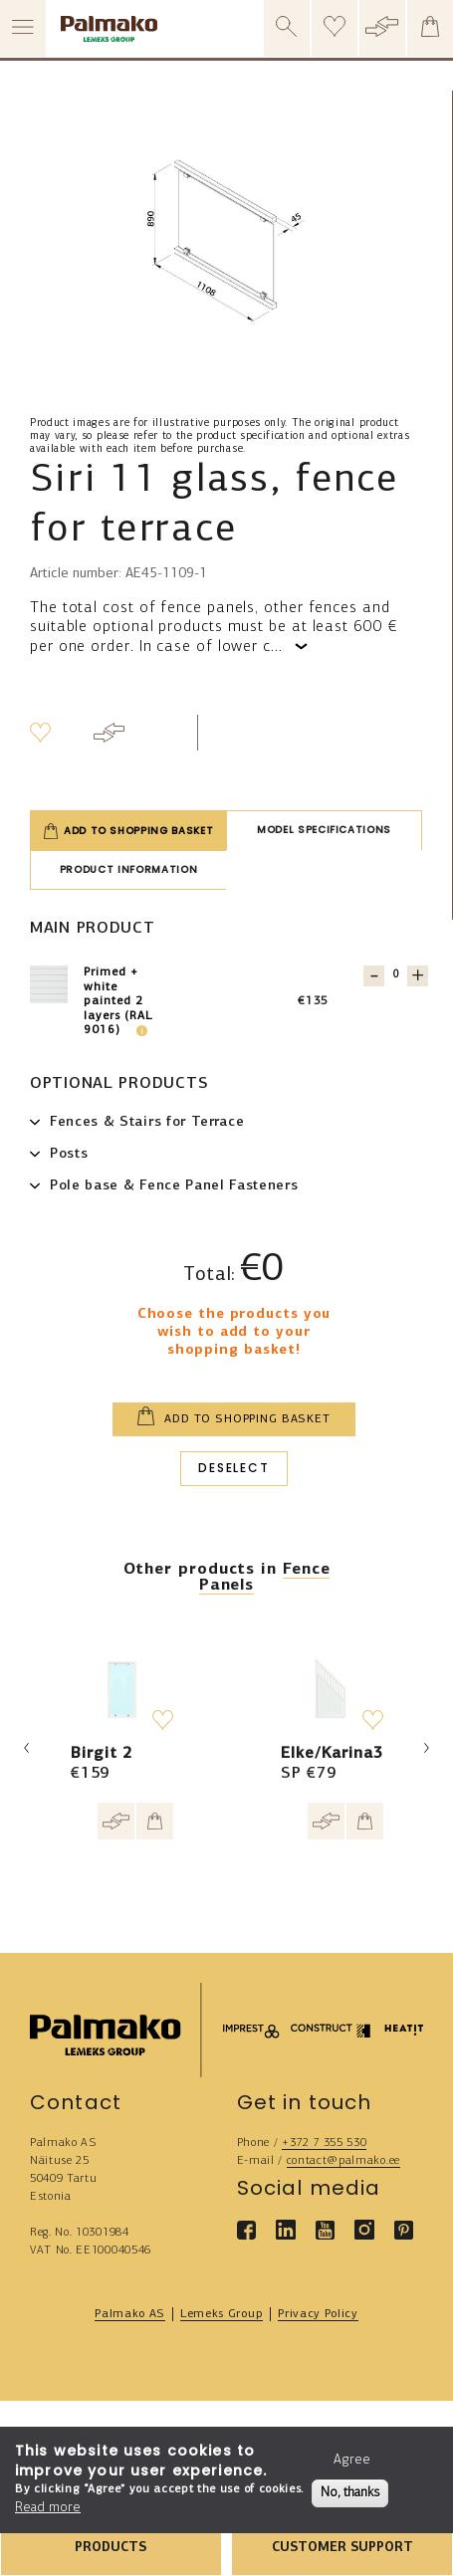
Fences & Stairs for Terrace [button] (147, 1122)
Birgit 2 (101, 1754)
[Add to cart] (154, 1821)
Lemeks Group (221, 2314)
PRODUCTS (110, 2547)
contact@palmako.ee (343, 2161)
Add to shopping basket (128, 831)
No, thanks (350, 2492)
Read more (48, 2507)
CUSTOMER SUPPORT (342, 2547)
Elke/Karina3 (332, 1754)
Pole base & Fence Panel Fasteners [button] (174, 1186)
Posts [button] (69, 1154)
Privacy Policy (318, 2314)
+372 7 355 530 (324, 2143)
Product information (128, 869)
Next (426, 1748)
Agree (352, 2460)
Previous (27, 1748)
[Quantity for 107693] (395, 974)
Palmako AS (130, 2314)
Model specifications (324, 829)
